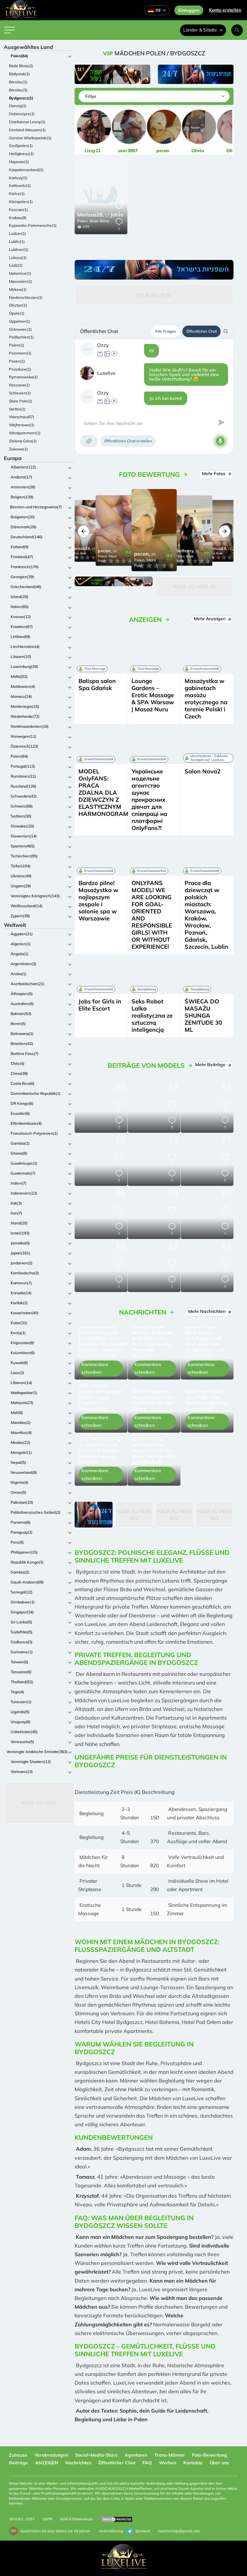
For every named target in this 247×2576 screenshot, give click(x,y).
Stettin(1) (17, 409)
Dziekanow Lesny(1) (27, 121)
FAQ (147, 2463)
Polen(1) (16, 345)
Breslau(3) (18, 90)
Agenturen (135, 2455)
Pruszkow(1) (20, 369)
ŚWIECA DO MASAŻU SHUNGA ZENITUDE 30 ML (203, 1015)
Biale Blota (99, 220)
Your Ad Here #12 (133, 1514)
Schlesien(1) (20, 393)
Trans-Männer (169, 2455)
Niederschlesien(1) (25, 297)
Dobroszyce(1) (22, 113)
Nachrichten (78, 2463)
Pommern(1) (20, 353)
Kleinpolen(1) (21, 201)
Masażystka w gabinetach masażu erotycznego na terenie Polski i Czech (206, 698)
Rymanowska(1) (23, 376)
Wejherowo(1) (21, 424)
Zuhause (18, 2455)
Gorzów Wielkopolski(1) (30, 137)
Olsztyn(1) (18, 305)
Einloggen (188, 10)
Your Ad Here (39, 1803)
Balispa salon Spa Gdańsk (97, 684)
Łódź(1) (16, 265)
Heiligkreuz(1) (21, 153)
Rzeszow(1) (19, 385)
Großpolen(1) (21, 145)
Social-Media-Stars (96, 2455)
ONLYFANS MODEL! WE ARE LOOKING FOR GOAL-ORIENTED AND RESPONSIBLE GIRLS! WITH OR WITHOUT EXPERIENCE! (152, 914)
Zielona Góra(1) (23, 441)
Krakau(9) (17, 217)
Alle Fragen (165, 331)
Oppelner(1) (19, 321)
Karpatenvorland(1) (26, 169)
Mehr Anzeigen (212, 619)
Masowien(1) (20, 281)
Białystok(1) (19, 73)
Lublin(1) (17, 241)
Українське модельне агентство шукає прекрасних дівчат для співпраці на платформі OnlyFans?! (149, 800)
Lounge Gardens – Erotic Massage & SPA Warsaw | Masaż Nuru (153, 695)
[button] (83, 531)
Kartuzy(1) (18, 177)
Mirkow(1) (18, 289)
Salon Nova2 (203, 771)
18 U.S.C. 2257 (22, 2519)
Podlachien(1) (21, 337)
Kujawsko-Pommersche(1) (33, 225)
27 (100, 215)
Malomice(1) (20, 273)
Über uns (219, 2463)
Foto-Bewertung (209, 2455)
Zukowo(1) (18, 449)
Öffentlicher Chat (201, 331)
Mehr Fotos (216, 473)
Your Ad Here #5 (194, 587)
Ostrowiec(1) (20, 329)
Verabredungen (51, 2455)
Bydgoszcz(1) (21, 98)
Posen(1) (17, 361)
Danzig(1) (17, 105)
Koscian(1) (18, 209)
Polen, (82, 220)
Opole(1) (16, 313)
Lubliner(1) (18, 249)
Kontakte (193, 2463)
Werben (167, 2463)
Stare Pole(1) (20, 401)
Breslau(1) (18, 81)
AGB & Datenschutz (76, 2519)
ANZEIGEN (46, 2463)
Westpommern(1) (25, 432)
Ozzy (103, 345)
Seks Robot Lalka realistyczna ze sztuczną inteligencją (152, 1015)
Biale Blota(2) (21, 65)
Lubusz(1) (18, 257)
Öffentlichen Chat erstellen (128, 441)
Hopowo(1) (19, 161)
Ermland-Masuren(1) (27, 129)
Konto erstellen (225, 10)
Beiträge (18, 2463)
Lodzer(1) (17, 233)
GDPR (47, 2519)
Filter (90, 96)
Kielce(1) (17, 193)
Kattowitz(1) (20, 185)
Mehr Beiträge (212, 1064)
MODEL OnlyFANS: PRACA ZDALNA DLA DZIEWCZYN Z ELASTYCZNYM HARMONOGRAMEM (107, 792)
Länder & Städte (203, 30)
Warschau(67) (21, 416)
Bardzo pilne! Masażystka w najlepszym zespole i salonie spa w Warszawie (98, 900)
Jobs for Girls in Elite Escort (99, 1005)
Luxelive (106, 373)
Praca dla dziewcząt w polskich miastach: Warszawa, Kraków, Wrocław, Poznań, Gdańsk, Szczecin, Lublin (206, 914)
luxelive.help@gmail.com (179, 2531)
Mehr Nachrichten (209, 1311)
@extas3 (138, 2531)
